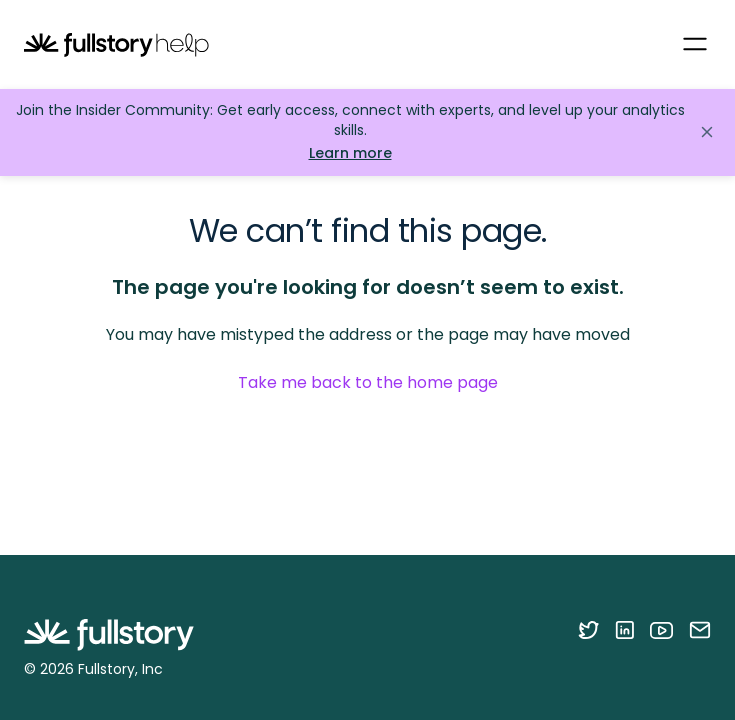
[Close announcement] (707, 132)
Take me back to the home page (368, 382)
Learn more (350, 153)
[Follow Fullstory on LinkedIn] (624, 630)
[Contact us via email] (700, 630)
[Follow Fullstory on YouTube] (661, 630)
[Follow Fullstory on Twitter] (588, 630)
